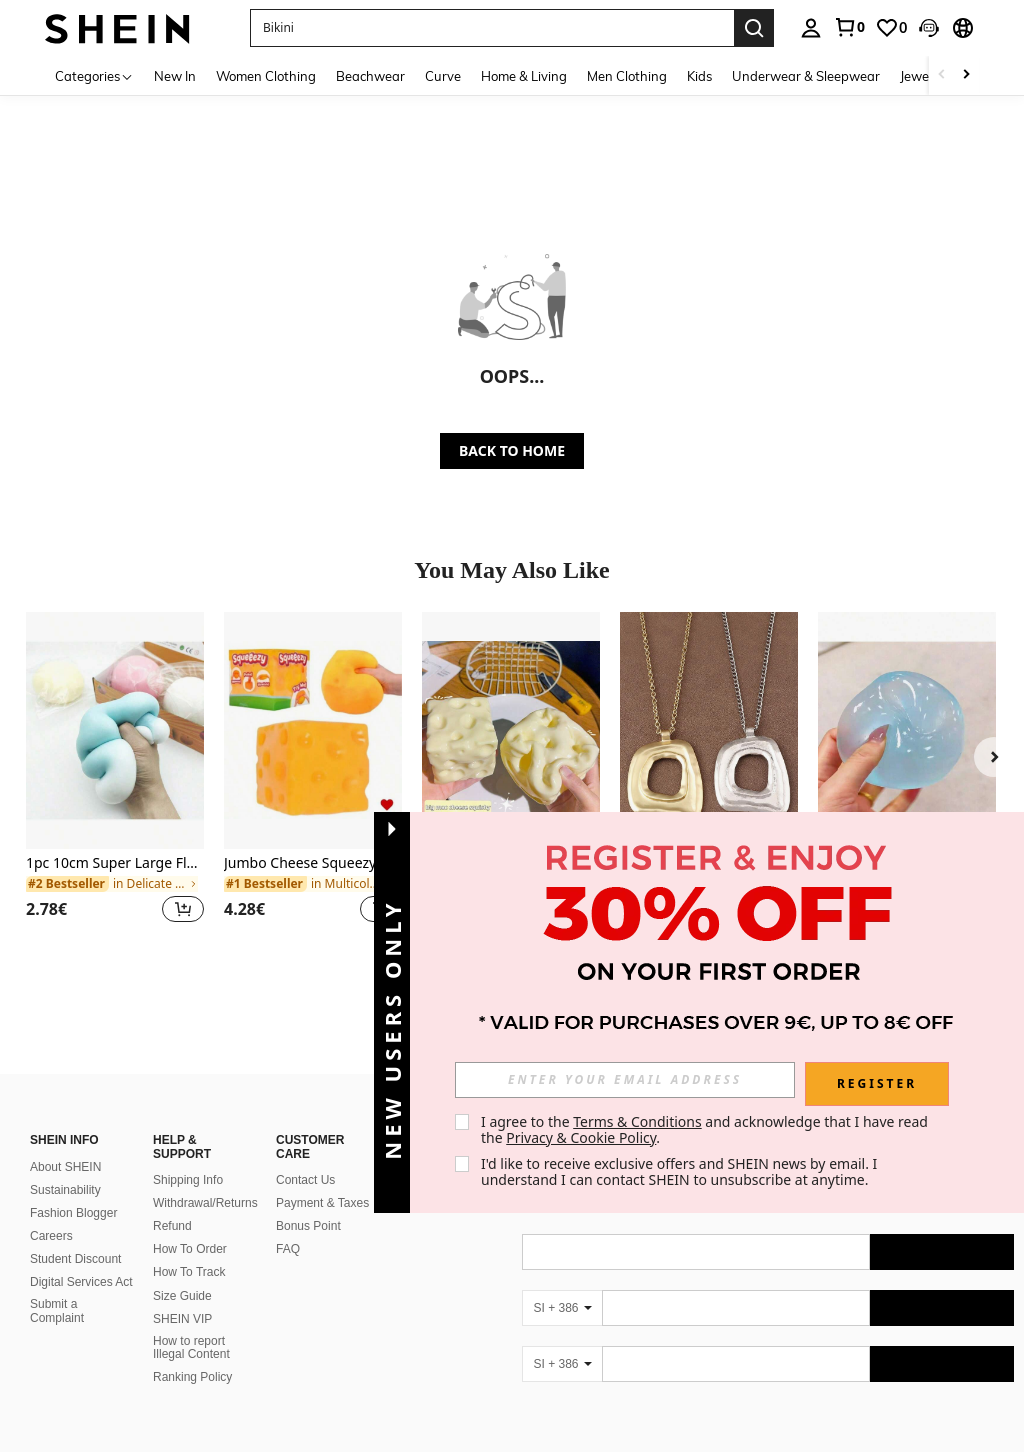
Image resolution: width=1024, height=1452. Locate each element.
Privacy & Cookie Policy (581, 1137)
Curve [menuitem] (443, 76)
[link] (849, 27)
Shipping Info (188, 1156)
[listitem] (115, 779)
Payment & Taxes (322, 1179)
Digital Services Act (81, 1258)
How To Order (190, 1225)
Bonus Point (308, 1202)
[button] (929, 28)
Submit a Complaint (57, 1287)
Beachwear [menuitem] (370, 76)
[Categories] (94, 75)
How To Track (189, 1248)
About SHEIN (65, 1143)
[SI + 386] (562, 1284)
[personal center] (811, 28)
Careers (51, 1212)
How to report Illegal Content (191, 1324)
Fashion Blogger (73, 1189)
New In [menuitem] (175, 76)
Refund (172, 1202)
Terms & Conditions (637, 1121)
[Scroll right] (966, 75)
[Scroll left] (942, 75)
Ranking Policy (192, 1353)
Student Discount (75, 1235)
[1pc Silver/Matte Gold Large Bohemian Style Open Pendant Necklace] (709, 730)
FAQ (288, 1225)
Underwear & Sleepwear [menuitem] (806, 76)
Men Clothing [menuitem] (627, 76)
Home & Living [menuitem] (524, 76)
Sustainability (65, 1166)
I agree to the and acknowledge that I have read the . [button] (706, 1129)
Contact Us (305, 1156)
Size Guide (182, 1272)
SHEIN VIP (182, 1295)
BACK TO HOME (512, 450)
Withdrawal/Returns (205, 1179)
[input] (625, 1080)
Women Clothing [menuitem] (266, 76)
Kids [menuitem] (699, 76)
